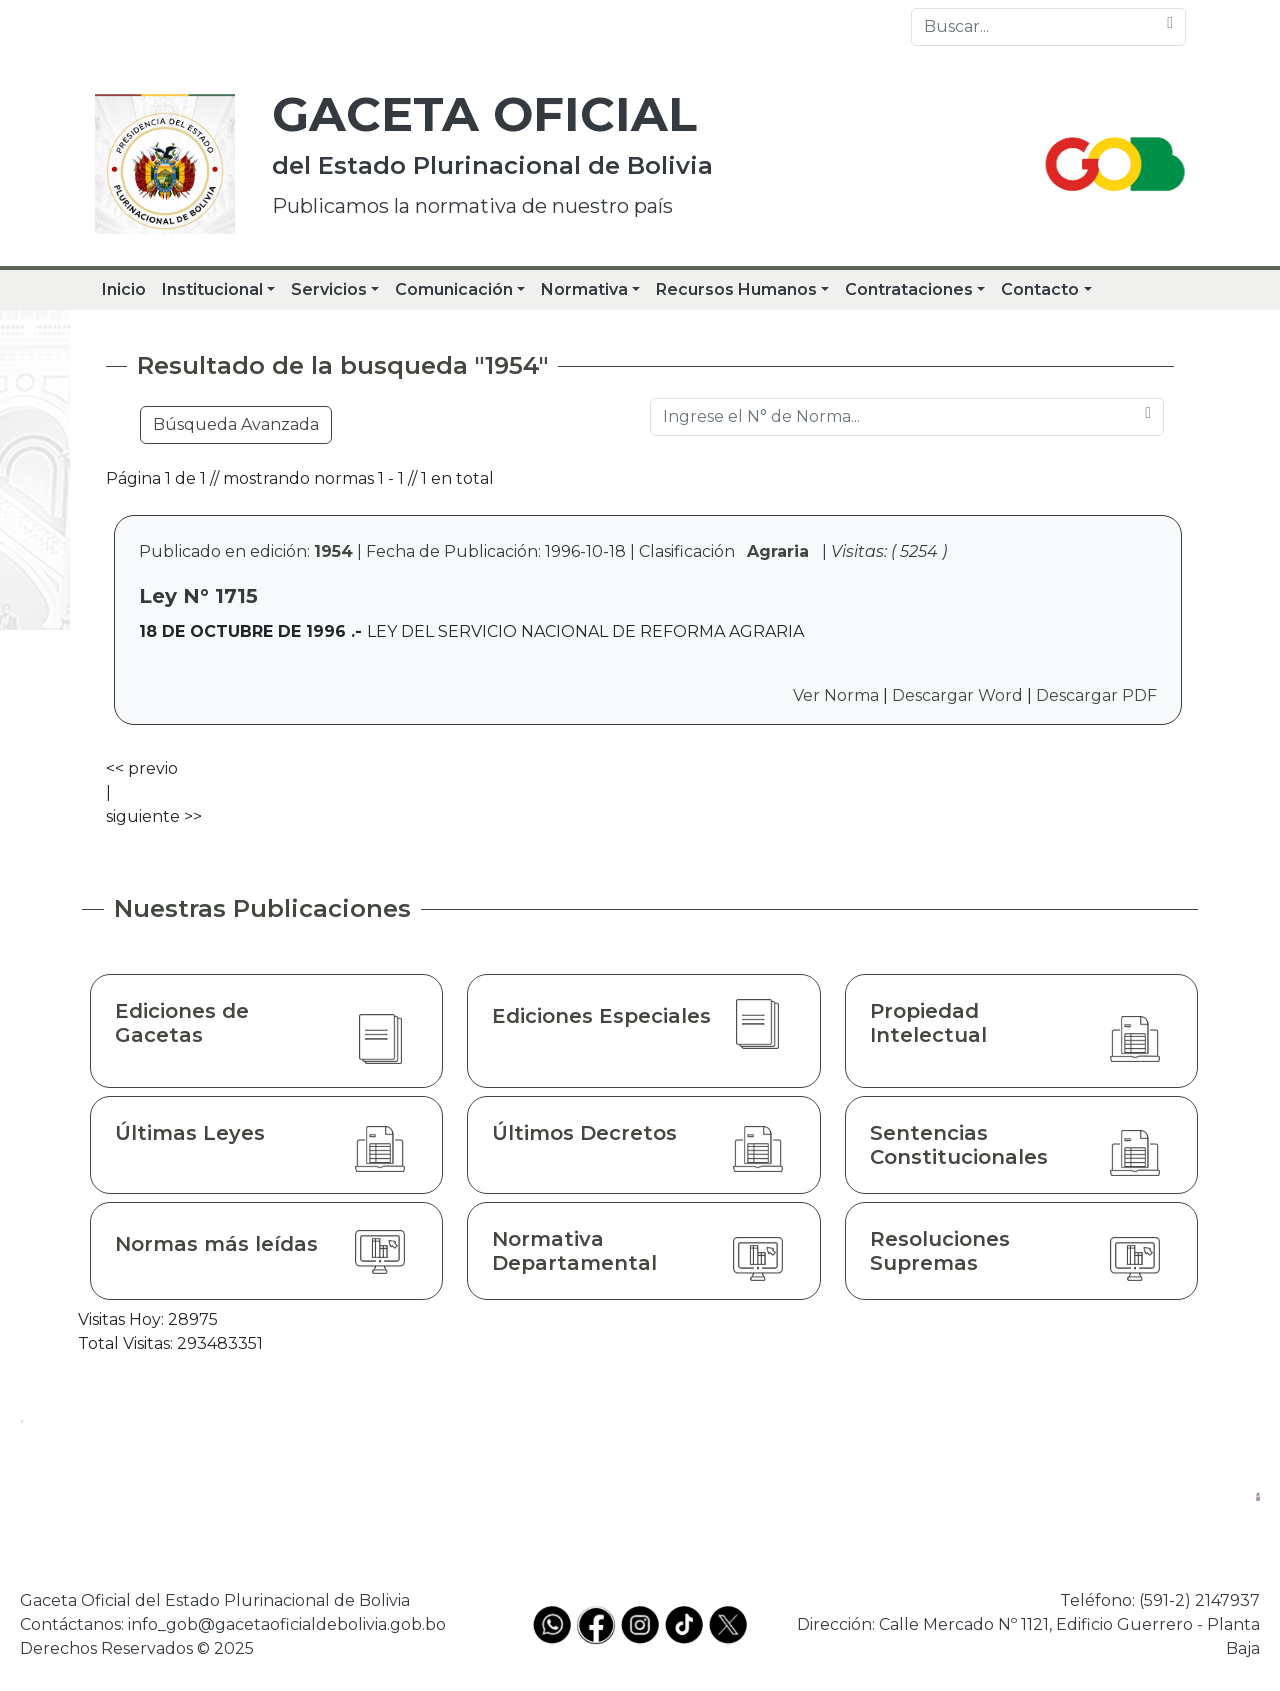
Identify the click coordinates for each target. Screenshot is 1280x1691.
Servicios (329, 289)
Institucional (212, 289)
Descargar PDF (1096, 695)
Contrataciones (909, 289)
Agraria (778, 551)
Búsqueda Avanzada (236, 424)
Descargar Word (957, 695)
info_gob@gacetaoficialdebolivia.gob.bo (287, 1624)
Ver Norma (836, 695)
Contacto (1040, 289)
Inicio (124, 289)
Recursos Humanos (736, 289)
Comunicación (454, 289)
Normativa (584, 289)
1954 (333, 551)
